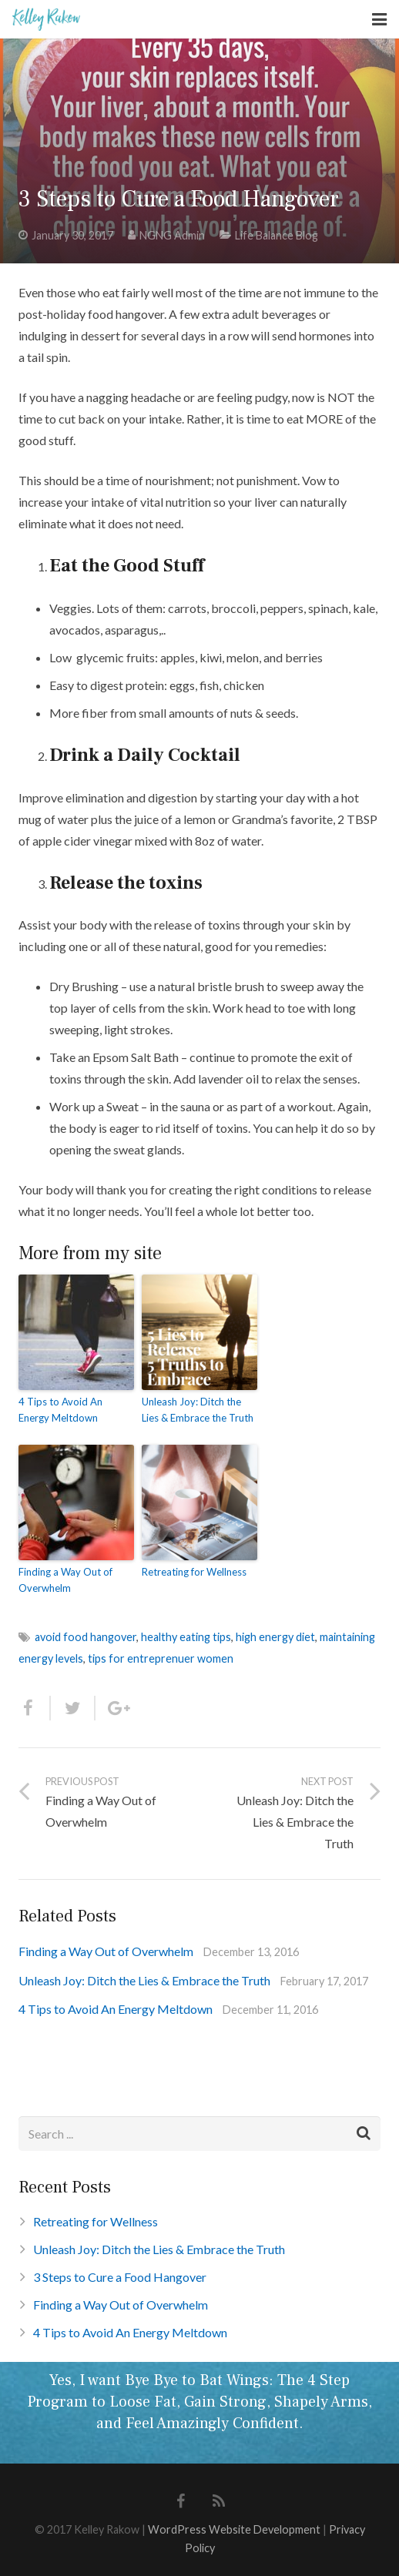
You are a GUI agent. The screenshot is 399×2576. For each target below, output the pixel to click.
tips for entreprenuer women (160, 1658)
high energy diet (275, 1636)
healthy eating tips (186, 1636)
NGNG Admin (172, 235)
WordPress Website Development (234, 2529)
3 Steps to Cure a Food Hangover (119, 2276)
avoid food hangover (85, 1636)
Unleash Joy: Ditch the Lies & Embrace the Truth (197, 1409)
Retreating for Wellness (194, 1572)
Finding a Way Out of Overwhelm (65, 1580)
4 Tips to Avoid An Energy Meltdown (60, 1409)
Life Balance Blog (276, 235)
